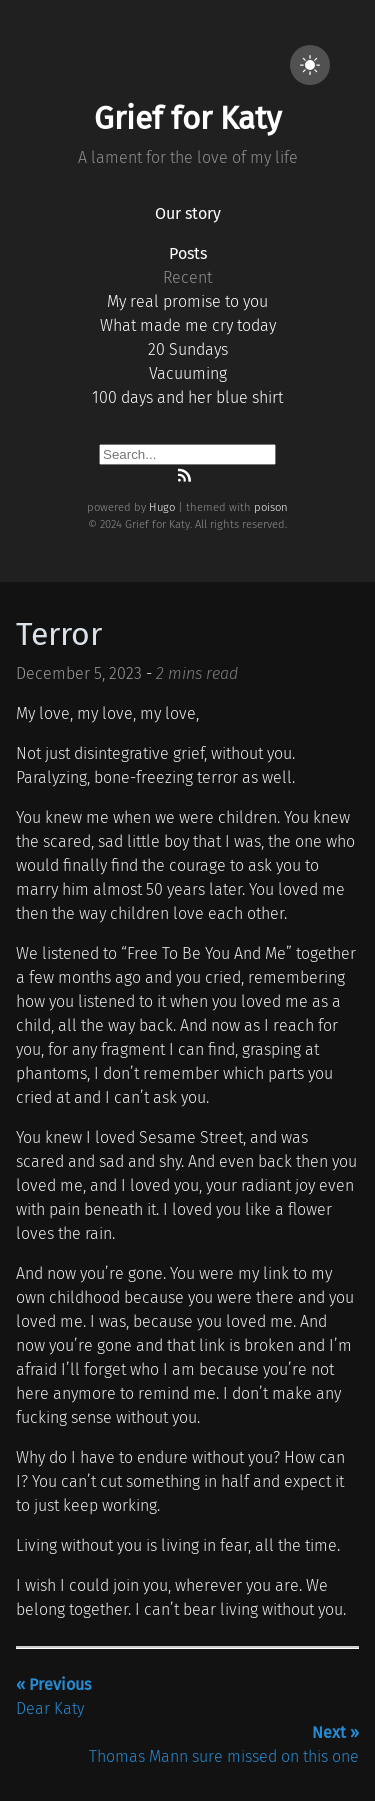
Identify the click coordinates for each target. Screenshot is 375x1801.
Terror (59, 634)
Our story (188, 213)
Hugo (162, 507)
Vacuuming (188, 373)
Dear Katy (53, 1696)
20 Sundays (188, 349)
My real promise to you (187, 301)
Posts (188, 253)
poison (271, 507)
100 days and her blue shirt (187, 397)
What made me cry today (188, 325)
